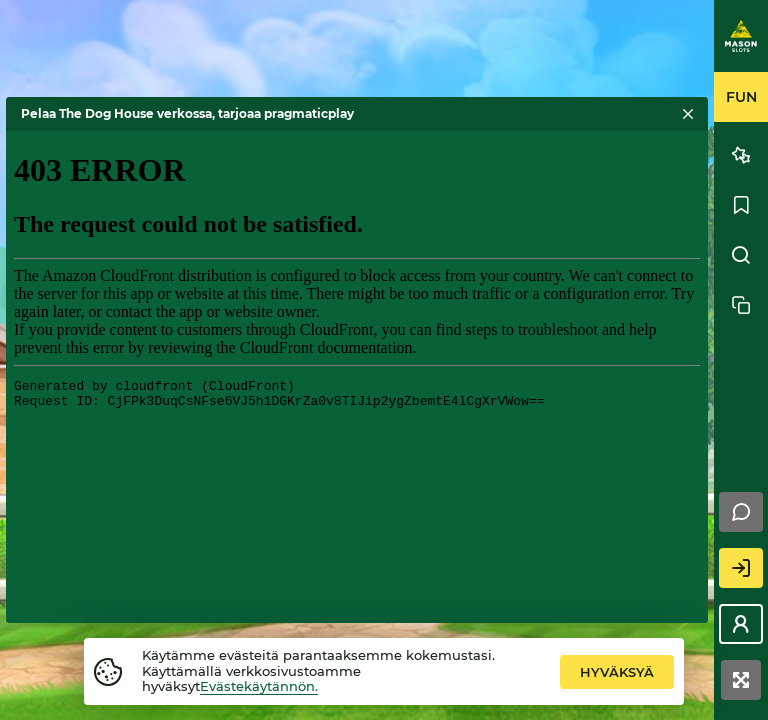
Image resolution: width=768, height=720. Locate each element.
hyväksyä (617, 672)
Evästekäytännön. (259, 686)
